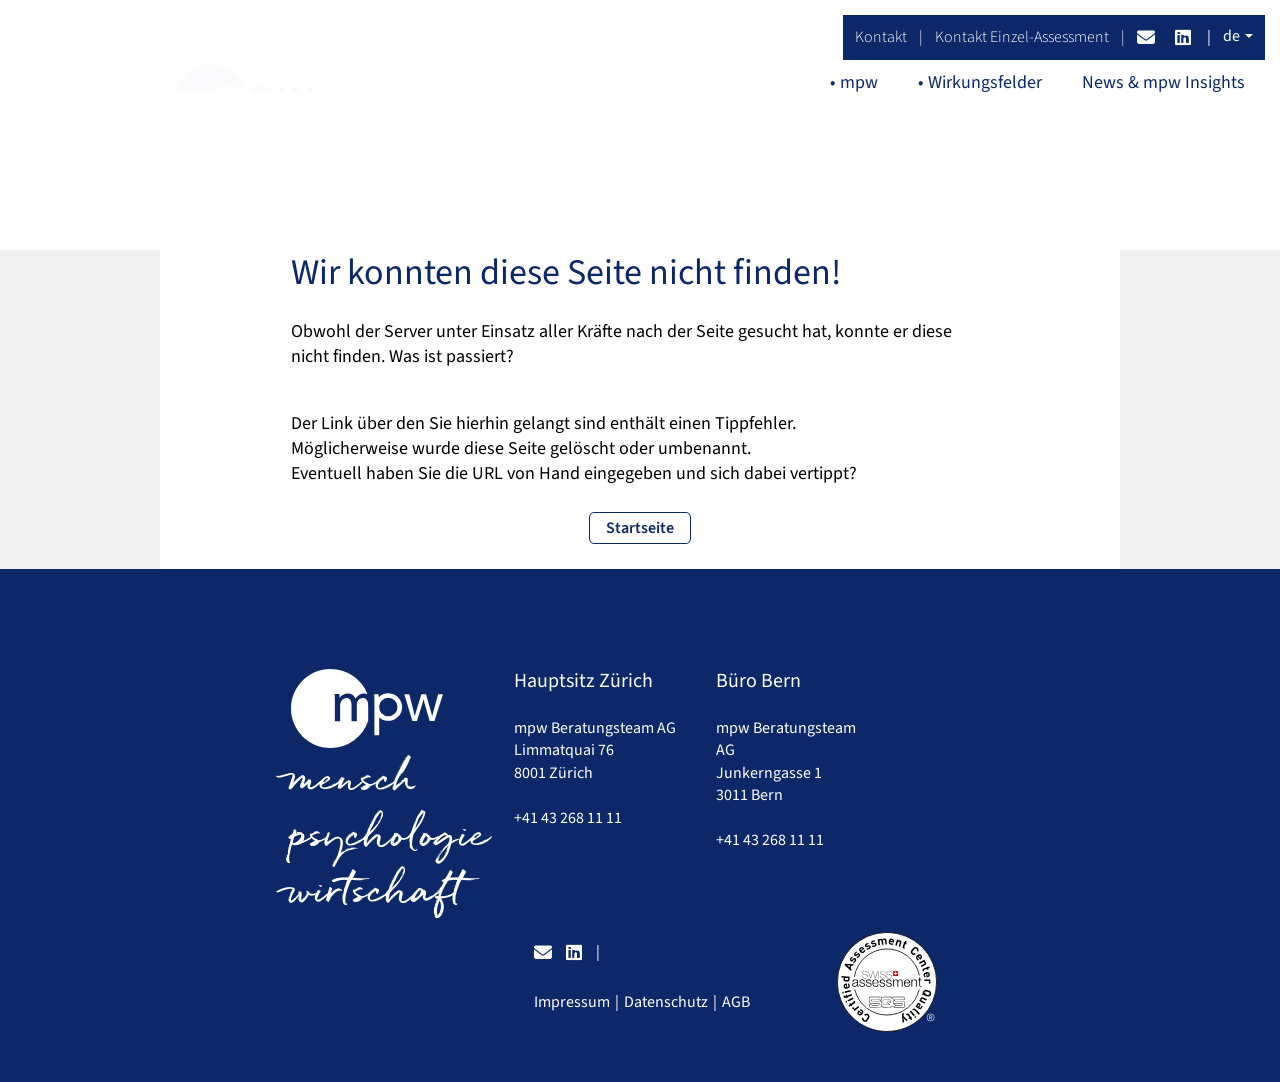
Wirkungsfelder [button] (985, 82)
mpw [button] (859, 82)
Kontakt (881, 37)
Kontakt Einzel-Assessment (1022, 37)
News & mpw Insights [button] (1163, 82)
